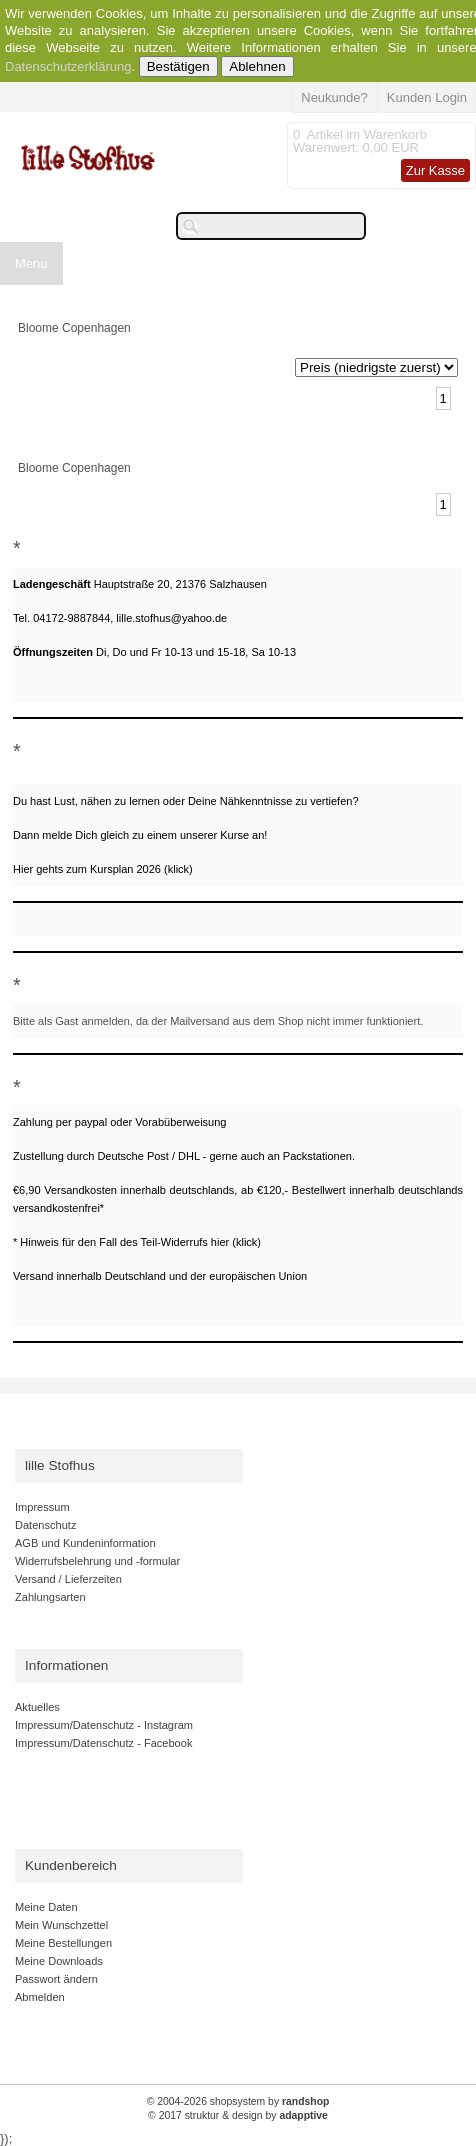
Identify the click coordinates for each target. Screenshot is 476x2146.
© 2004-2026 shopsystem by (238, 2101)
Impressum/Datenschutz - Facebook (103, 1743)
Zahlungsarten (50, 1597)
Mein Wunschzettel (61, 1925)
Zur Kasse (435, 170)
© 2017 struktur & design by (238, 2115)
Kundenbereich (71, 1865)
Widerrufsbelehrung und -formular (97, 1561)
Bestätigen (178, 66)
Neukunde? (334, 97)
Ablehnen (257, 66)
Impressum (42, 1507)
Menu (31, 263)
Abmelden (40, 1997)
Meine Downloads (59, 1961)
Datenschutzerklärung (68, 66)
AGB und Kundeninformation (85, 1543)
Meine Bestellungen (63, 1943)
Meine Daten (46, 1907)
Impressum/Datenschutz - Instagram (104, 1725)
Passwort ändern (56, 1979)
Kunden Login (427, 97)
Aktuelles (37, 1707)
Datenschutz (45, 1525)
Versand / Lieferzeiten (68, 1579)
